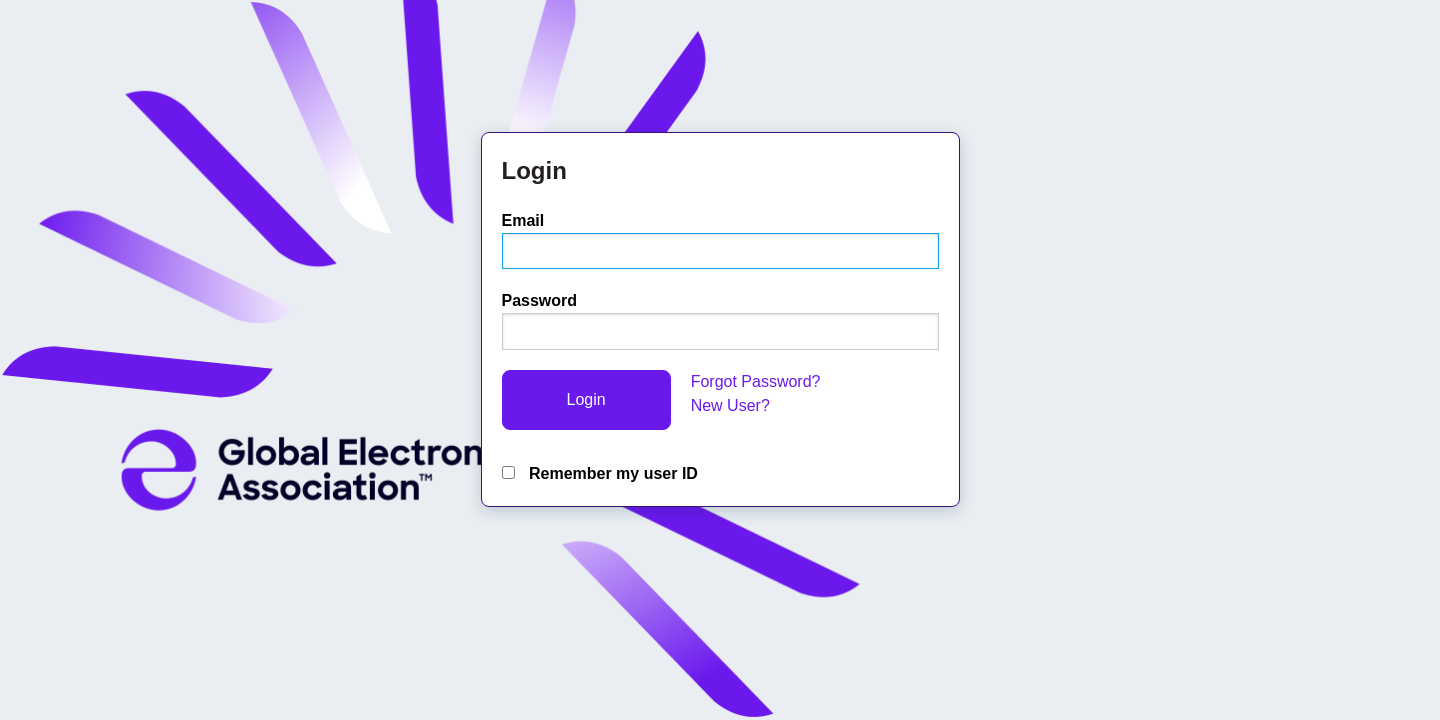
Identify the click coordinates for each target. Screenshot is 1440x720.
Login (586, 399)
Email (523, 220)
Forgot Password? (756, 381)
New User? (730, 405)
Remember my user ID (600, 473)
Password (540, 300)
